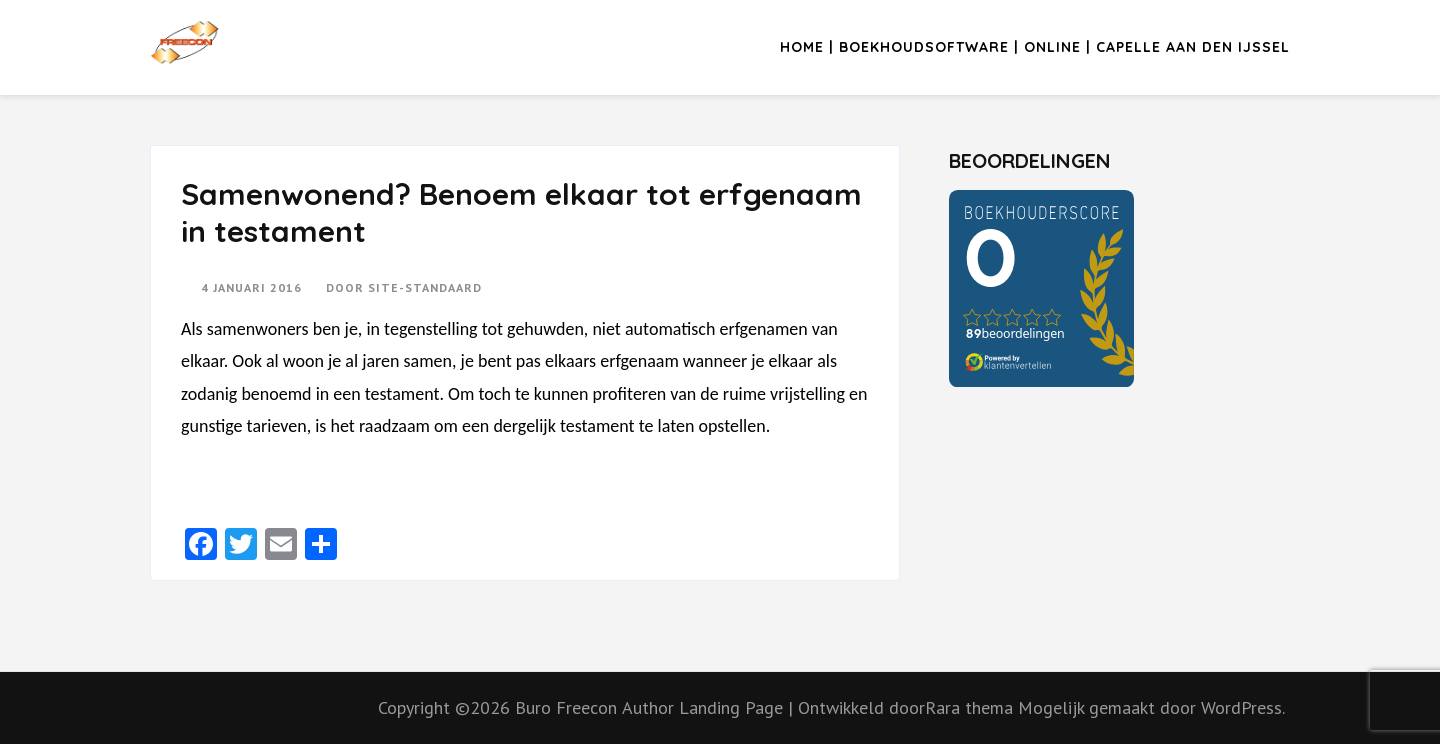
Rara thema (971, 707)
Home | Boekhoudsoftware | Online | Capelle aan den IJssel (1035, 47)
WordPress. (1243, 707)
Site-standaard (425, 287)
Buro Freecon (566, 707)
